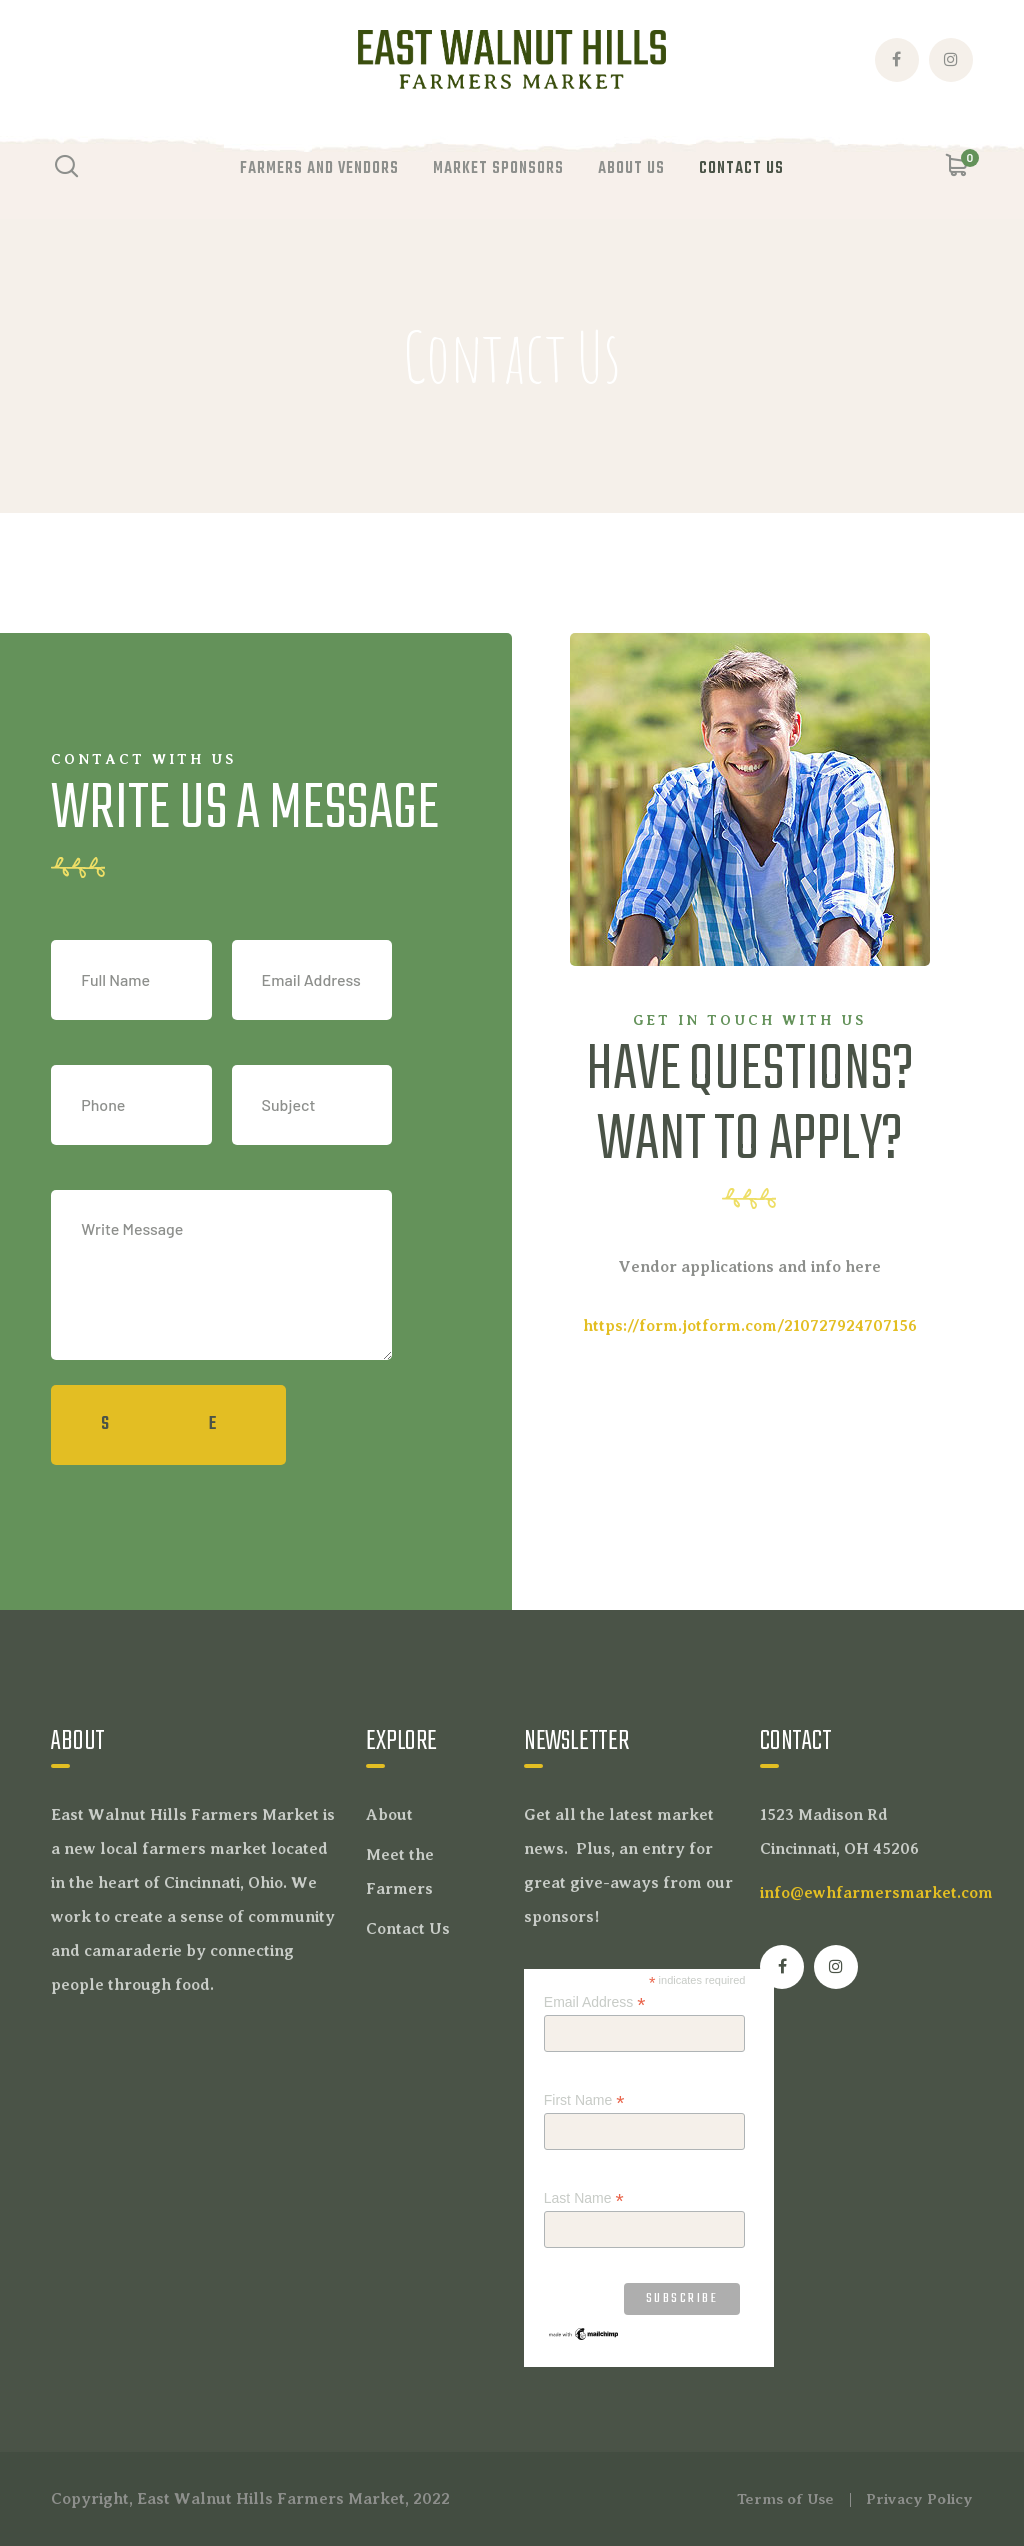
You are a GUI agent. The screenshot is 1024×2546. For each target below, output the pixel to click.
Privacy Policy (919, 2499)
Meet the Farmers (400, 1872)
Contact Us (408, 1929)
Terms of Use (785, 2499)
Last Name (584, 2198)
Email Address (595, 2002)
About (389, 1815)
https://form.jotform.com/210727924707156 (750, 1326)
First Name (584, 2100)
